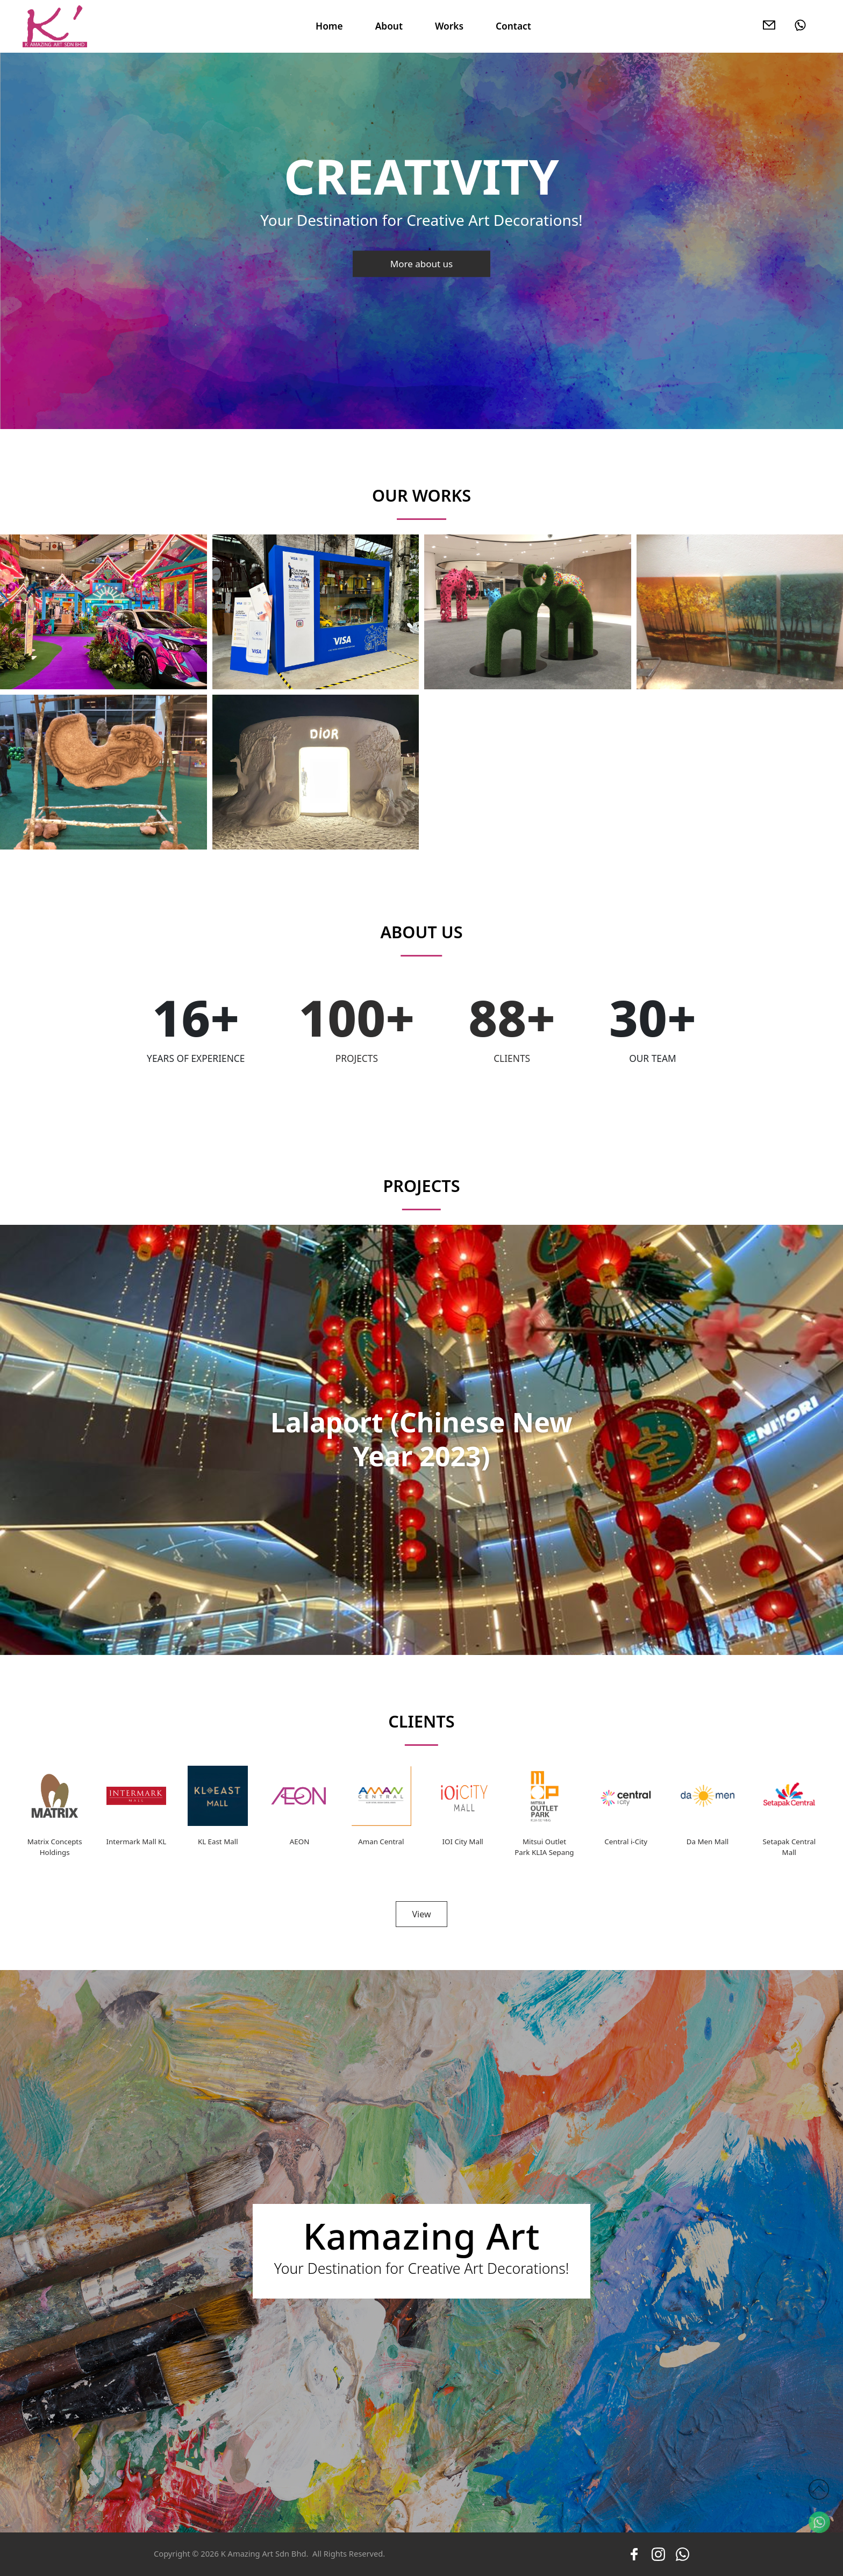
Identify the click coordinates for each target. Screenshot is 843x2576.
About (389, 25)
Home (329, 25)
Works (449, 25)
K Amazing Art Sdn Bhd (263, 2553)
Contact (513, 25)
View (421, 1914)
